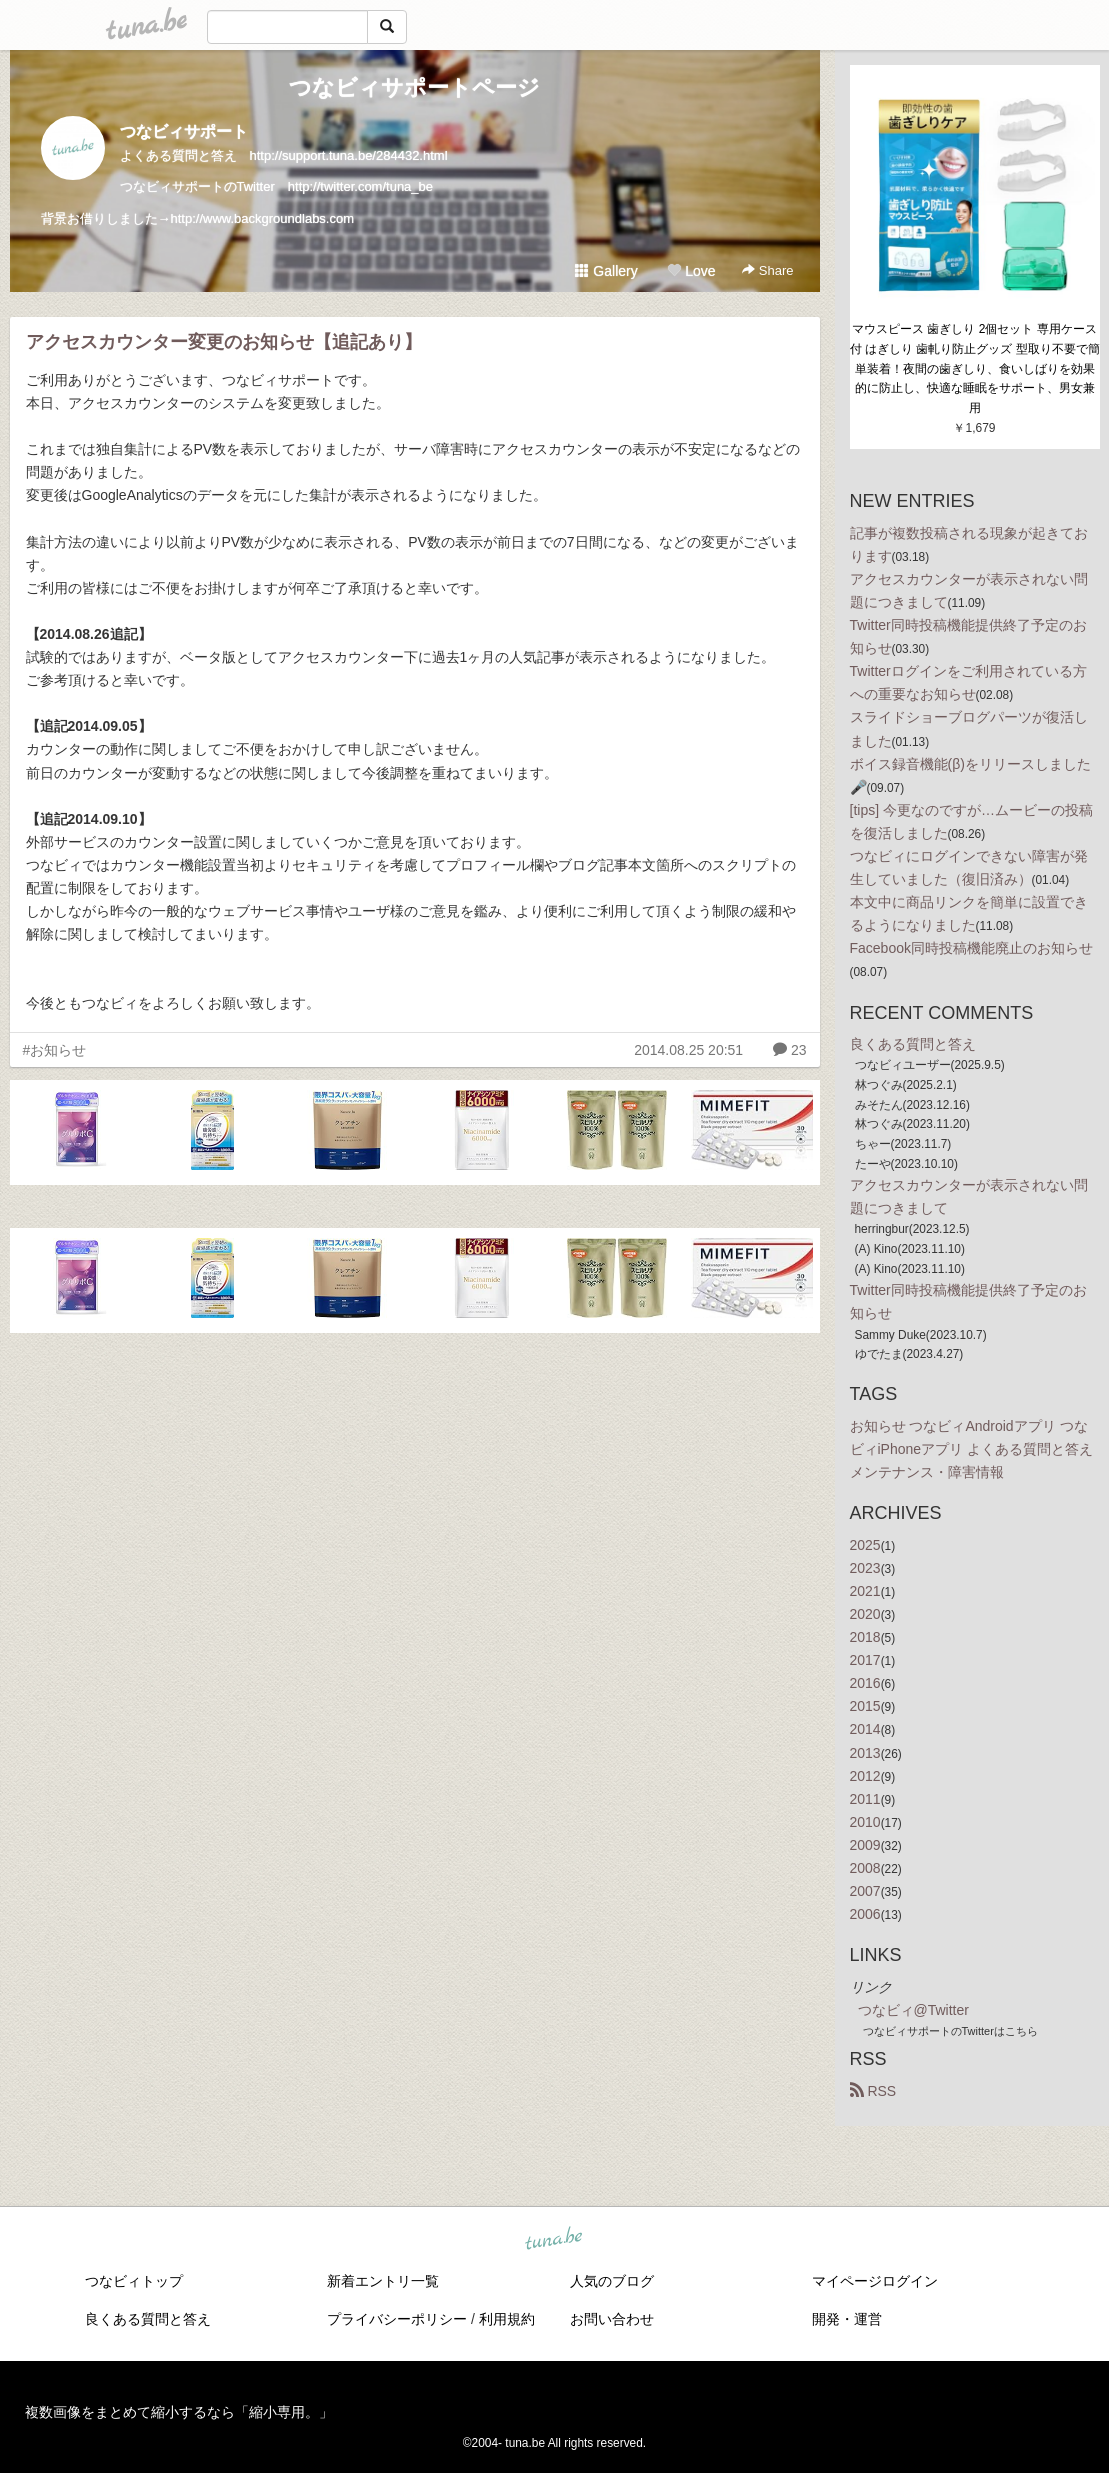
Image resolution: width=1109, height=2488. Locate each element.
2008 (865, 1868)
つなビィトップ (134, 2281)
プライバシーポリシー (397, 2319)
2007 (865, 1891)
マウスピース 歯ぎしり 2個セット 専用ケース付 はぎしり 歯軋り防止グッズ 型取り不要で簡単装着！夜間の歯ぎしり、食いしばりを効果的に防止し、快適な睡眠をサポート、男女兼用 (975, 368)
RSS (873, 2091)
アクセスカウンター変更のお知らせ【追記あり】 (224, 342)
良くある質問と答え (913, 1044)
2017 (865, 1660)
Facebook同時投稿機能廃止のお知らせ (971, 948)
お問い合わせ (612, 2319)
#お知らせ (55, 1050)
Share (767, 270)
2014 (865, 1729)
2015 (865, 1706)
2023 (865, 1568)
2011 (865, 1799)
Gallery (606, 271)
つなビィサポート (184, 131)
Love (691, 271)
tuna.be (554, 2240)
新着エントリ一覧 (383, 2281)
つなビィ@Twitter (913, 2010)
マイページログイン (875, 2281)
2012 (865, 1776)
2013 (865, 1753)
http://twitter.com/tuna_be (360, 186)
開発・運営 (847, 2319)
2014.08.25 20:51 (688, 1050)
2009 (865, 1845)
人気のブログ (612, 2281)
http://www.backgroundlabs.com (263, 218)
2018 (865, 1637)
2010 (865, 1822)
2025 (865, 1545)
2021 (865, 1591)
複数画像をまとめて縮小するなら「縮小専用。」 (179, 2412)
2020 (865, 1614)
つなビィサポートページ (414, 87)
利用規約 (507, 2319)
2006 (865, 1914)
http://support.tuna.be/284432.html (349, 155)
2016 (865, 1683)
